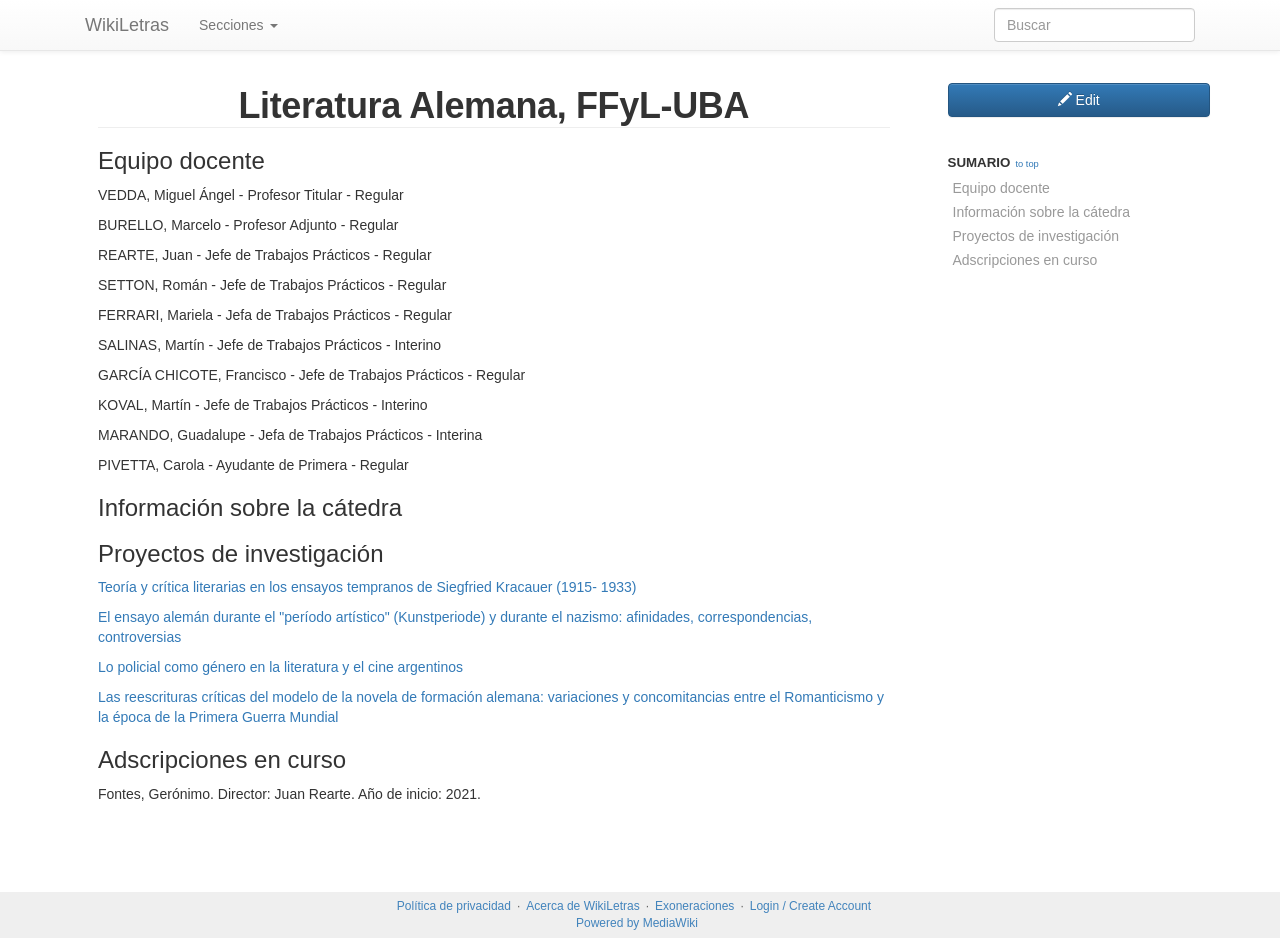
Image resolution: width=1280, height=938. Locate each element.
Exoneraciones (694, 906)
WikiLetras (127, 25)
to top (1026, 164)
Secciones (238, 25)
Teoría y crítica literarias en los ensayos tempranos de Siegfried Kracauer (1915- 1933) (367, 587)
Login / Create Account (810, 906)
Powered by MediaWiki (637, 923)
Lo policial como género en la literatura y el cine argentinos (280, 667)
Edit (1079, 100)
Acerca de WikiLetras (582, 906)
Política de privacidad (454, 906)
